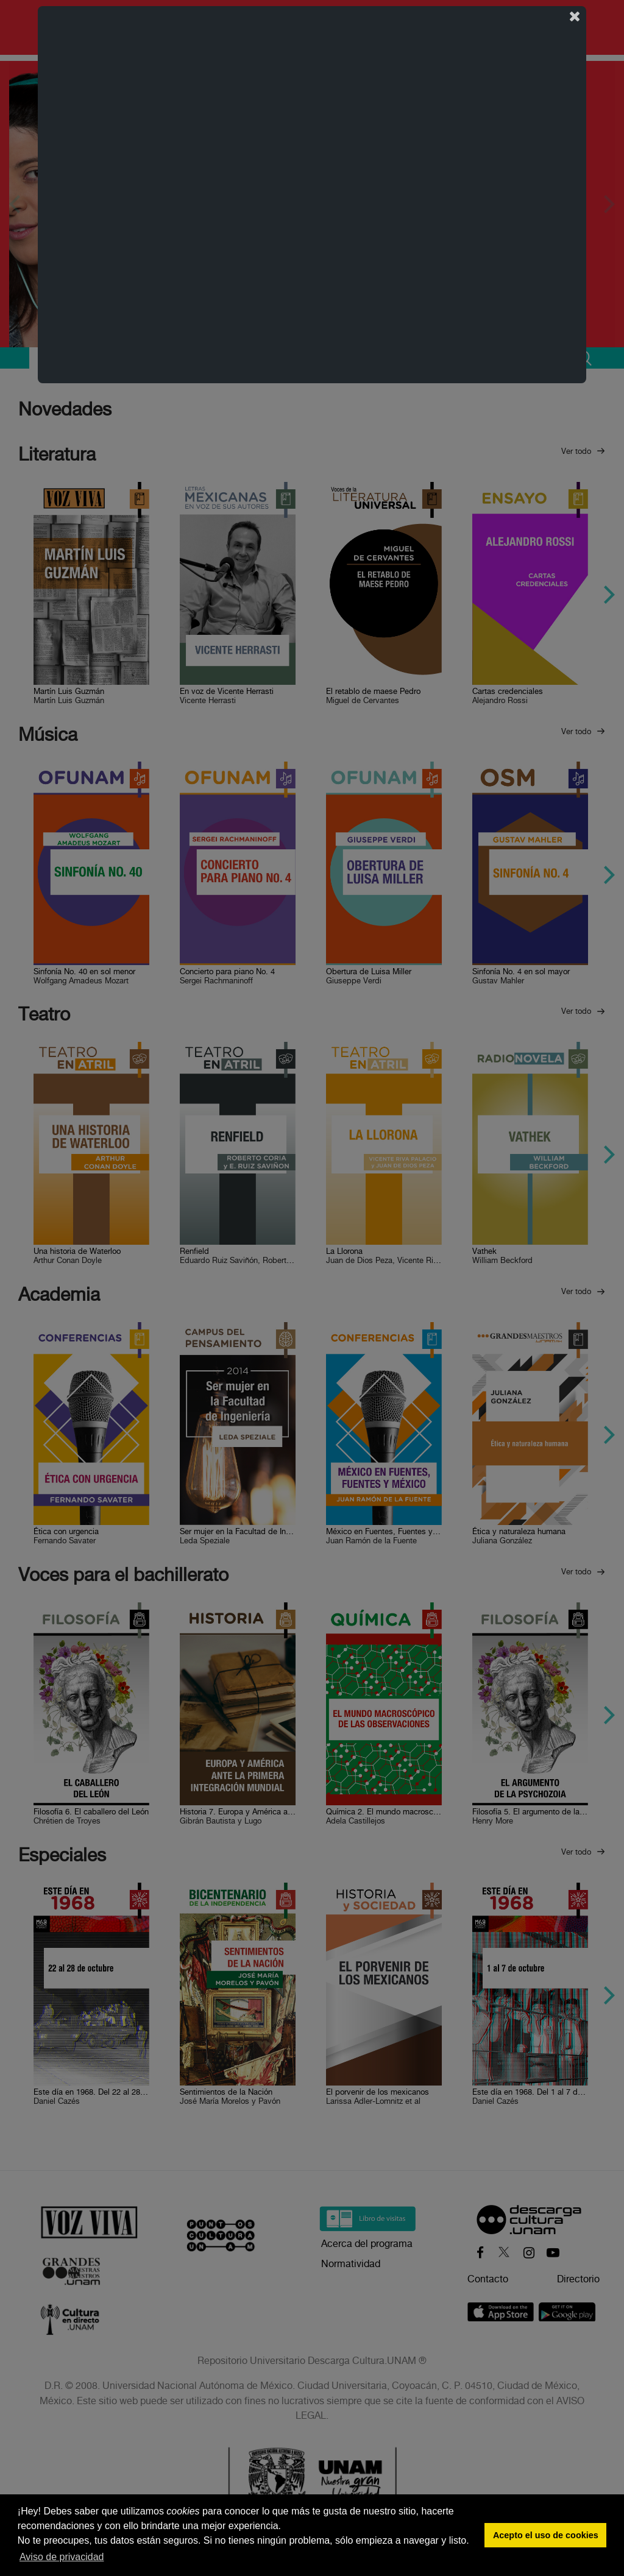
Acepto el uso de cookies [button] (545, 2535)
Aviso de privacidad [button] (62, 2557)
